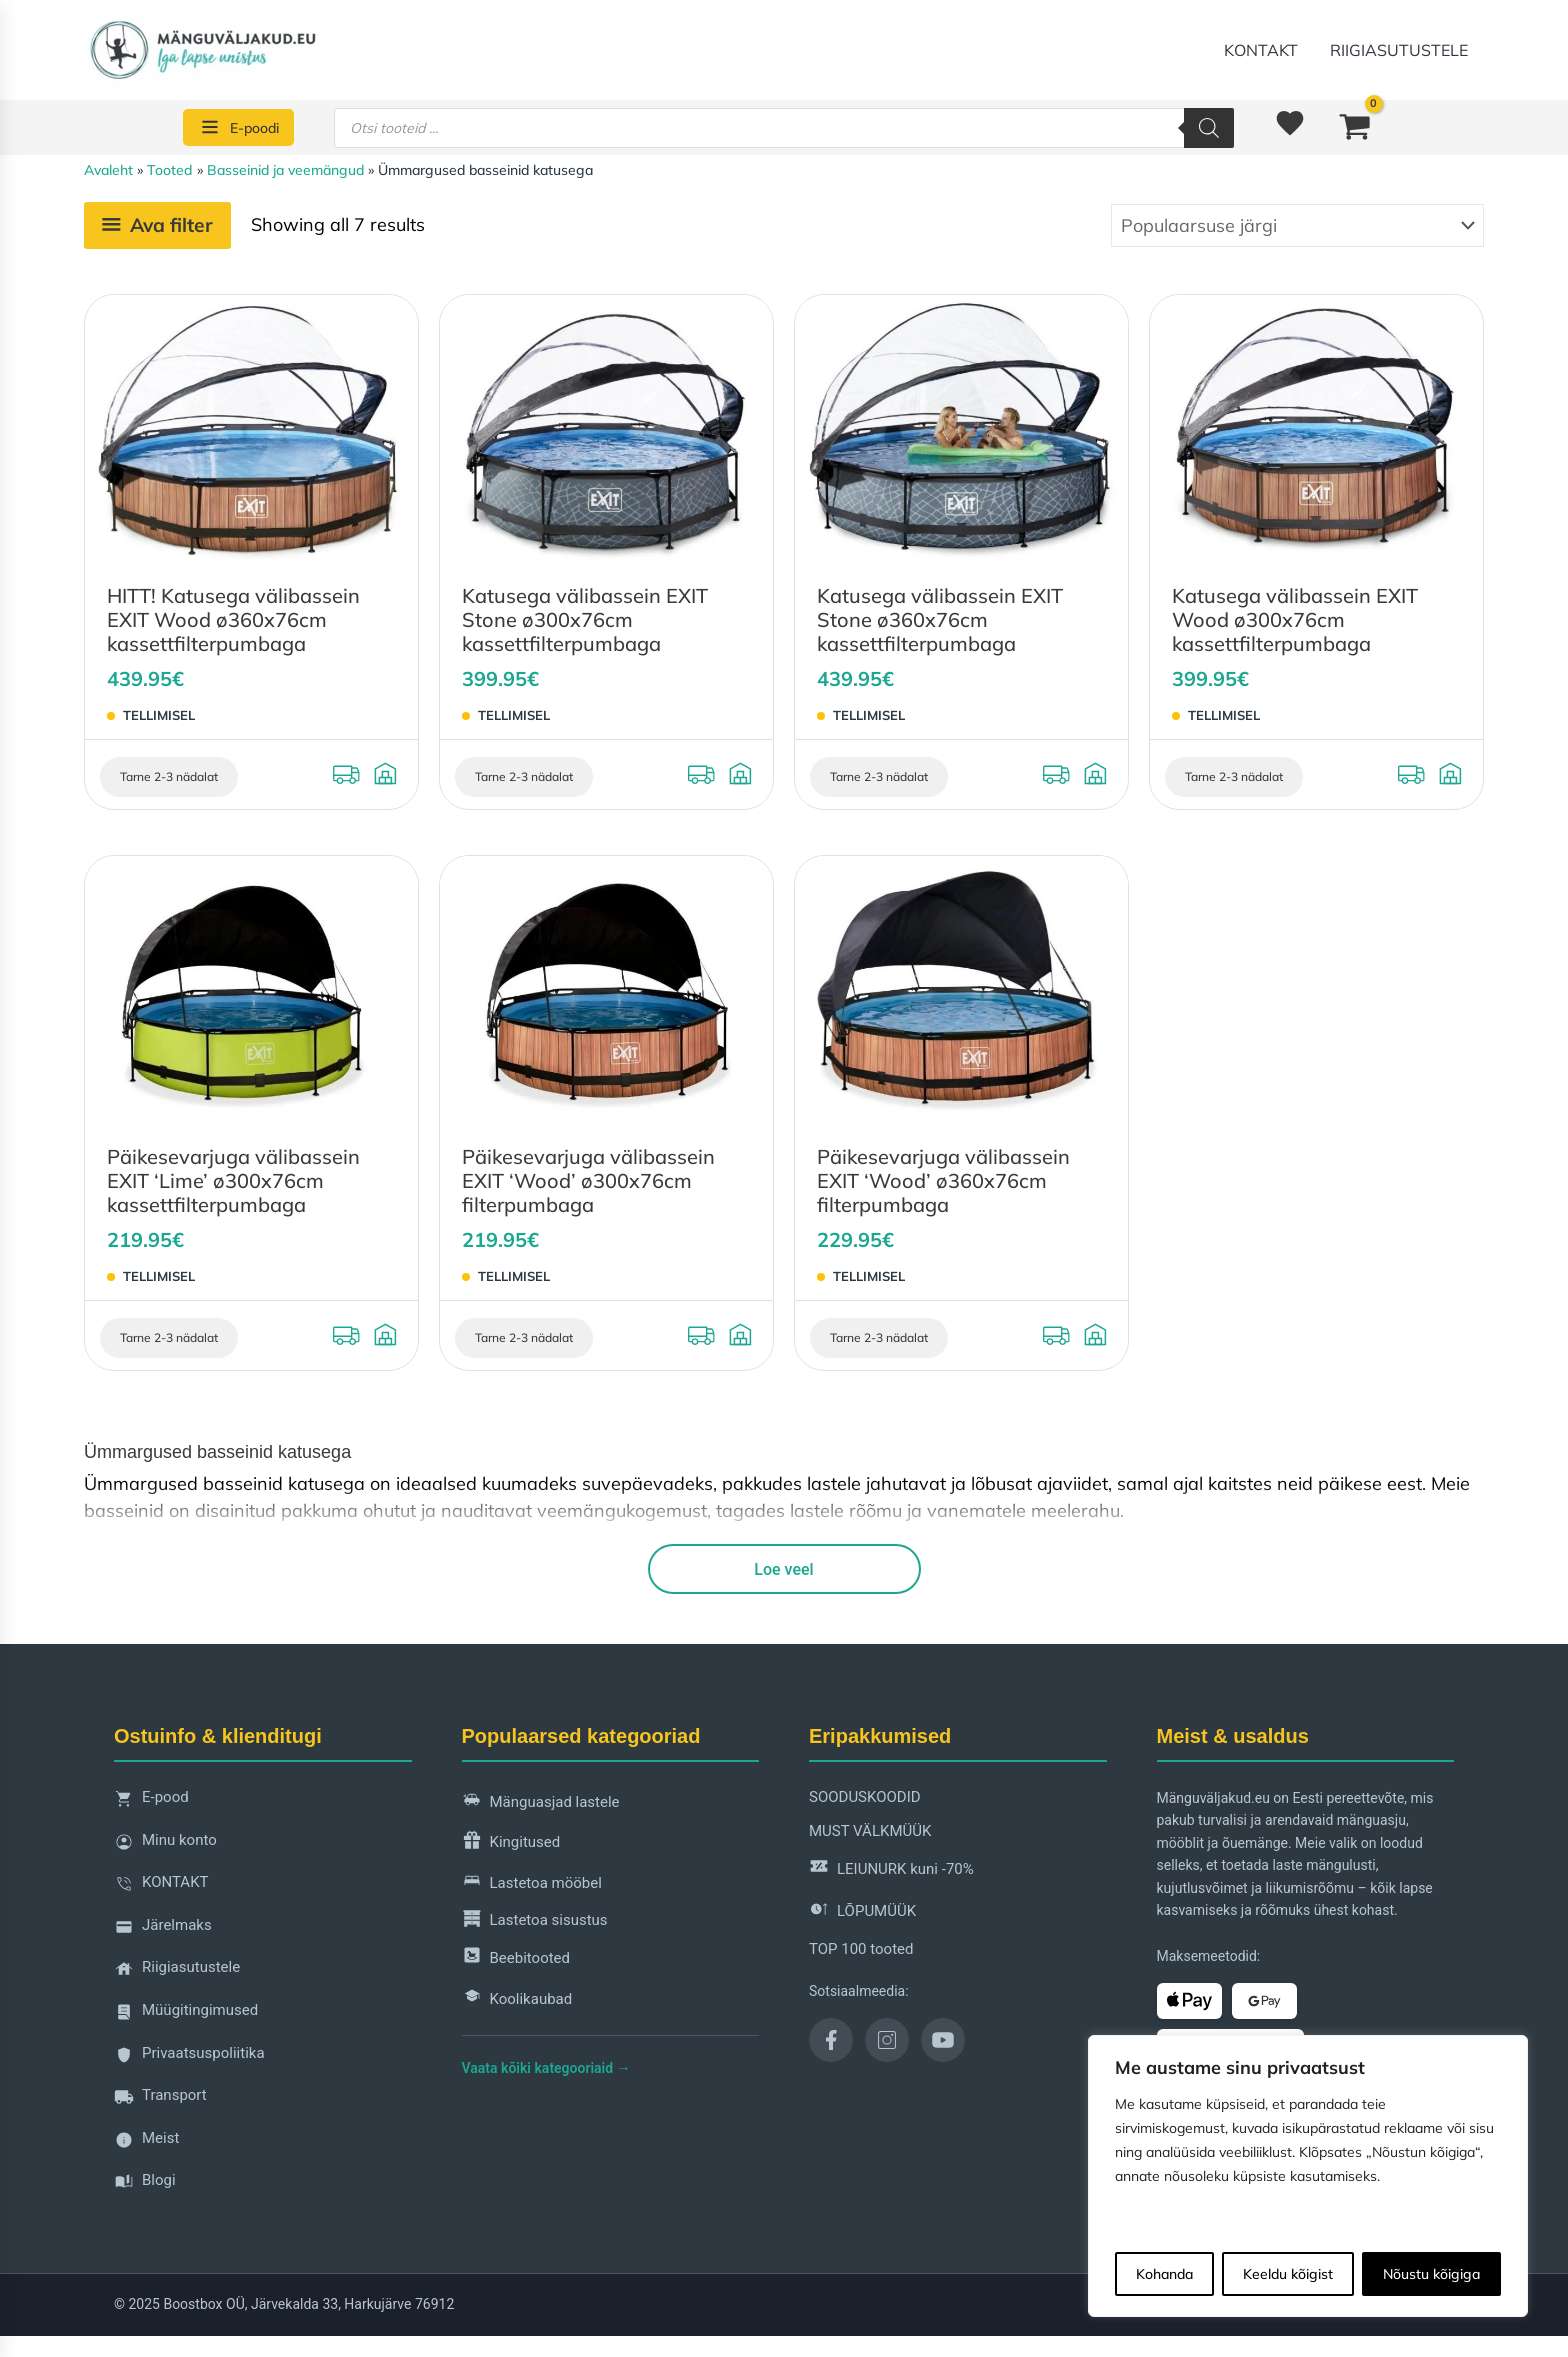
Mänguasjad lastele (541, 1802)
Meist (146, 2143)
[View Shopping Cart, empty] (1355, 127)
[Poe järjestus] (1297, 225)
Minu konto (165, 1845)
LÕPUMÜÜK (862, 1912)
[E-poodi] (238, 127)
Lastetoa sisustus (535, 1921)
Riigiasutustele (1399, 50)
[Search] (1209, 128)
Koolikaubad (517, 1999)
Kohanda (1164, 2274)
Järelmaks (163, 1930)
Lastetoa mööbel (532, 1883)
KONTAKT (1261, 50)
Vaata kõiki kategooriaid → (546, 2068)
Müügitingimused (186, 2015)
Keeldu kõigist (1288, 2274)
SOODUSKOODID (865, 1797)
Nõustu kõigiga (1431, 2274)
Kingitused (511, 1843)
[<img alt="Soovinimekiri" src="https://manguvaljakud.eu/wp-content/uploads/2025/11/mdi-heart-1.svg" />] (1293, 128)
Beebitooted (516, 1958)
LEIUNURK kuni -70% (891, 1869)
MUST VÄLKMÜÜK (870, 1831)
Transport (160, 2100)
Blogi (145, 2185)
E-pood (151, 1802)
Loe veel (783, 1569)
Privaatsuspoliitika (189, 2058)
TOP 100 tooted (861, 1949)
